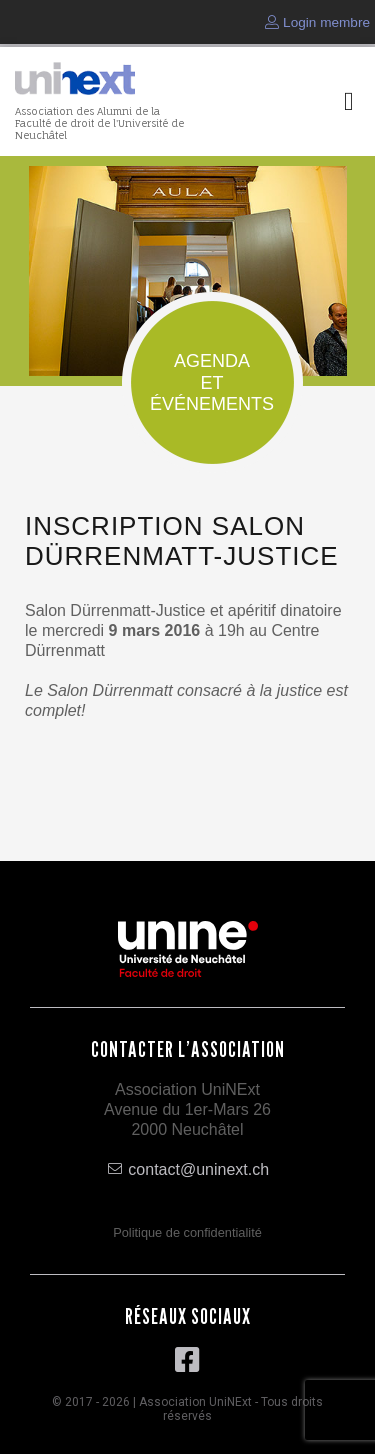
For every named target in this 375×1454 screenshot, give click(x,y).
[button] (349, 101)
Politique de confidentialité (187, 1232)
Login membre (317, 22)
